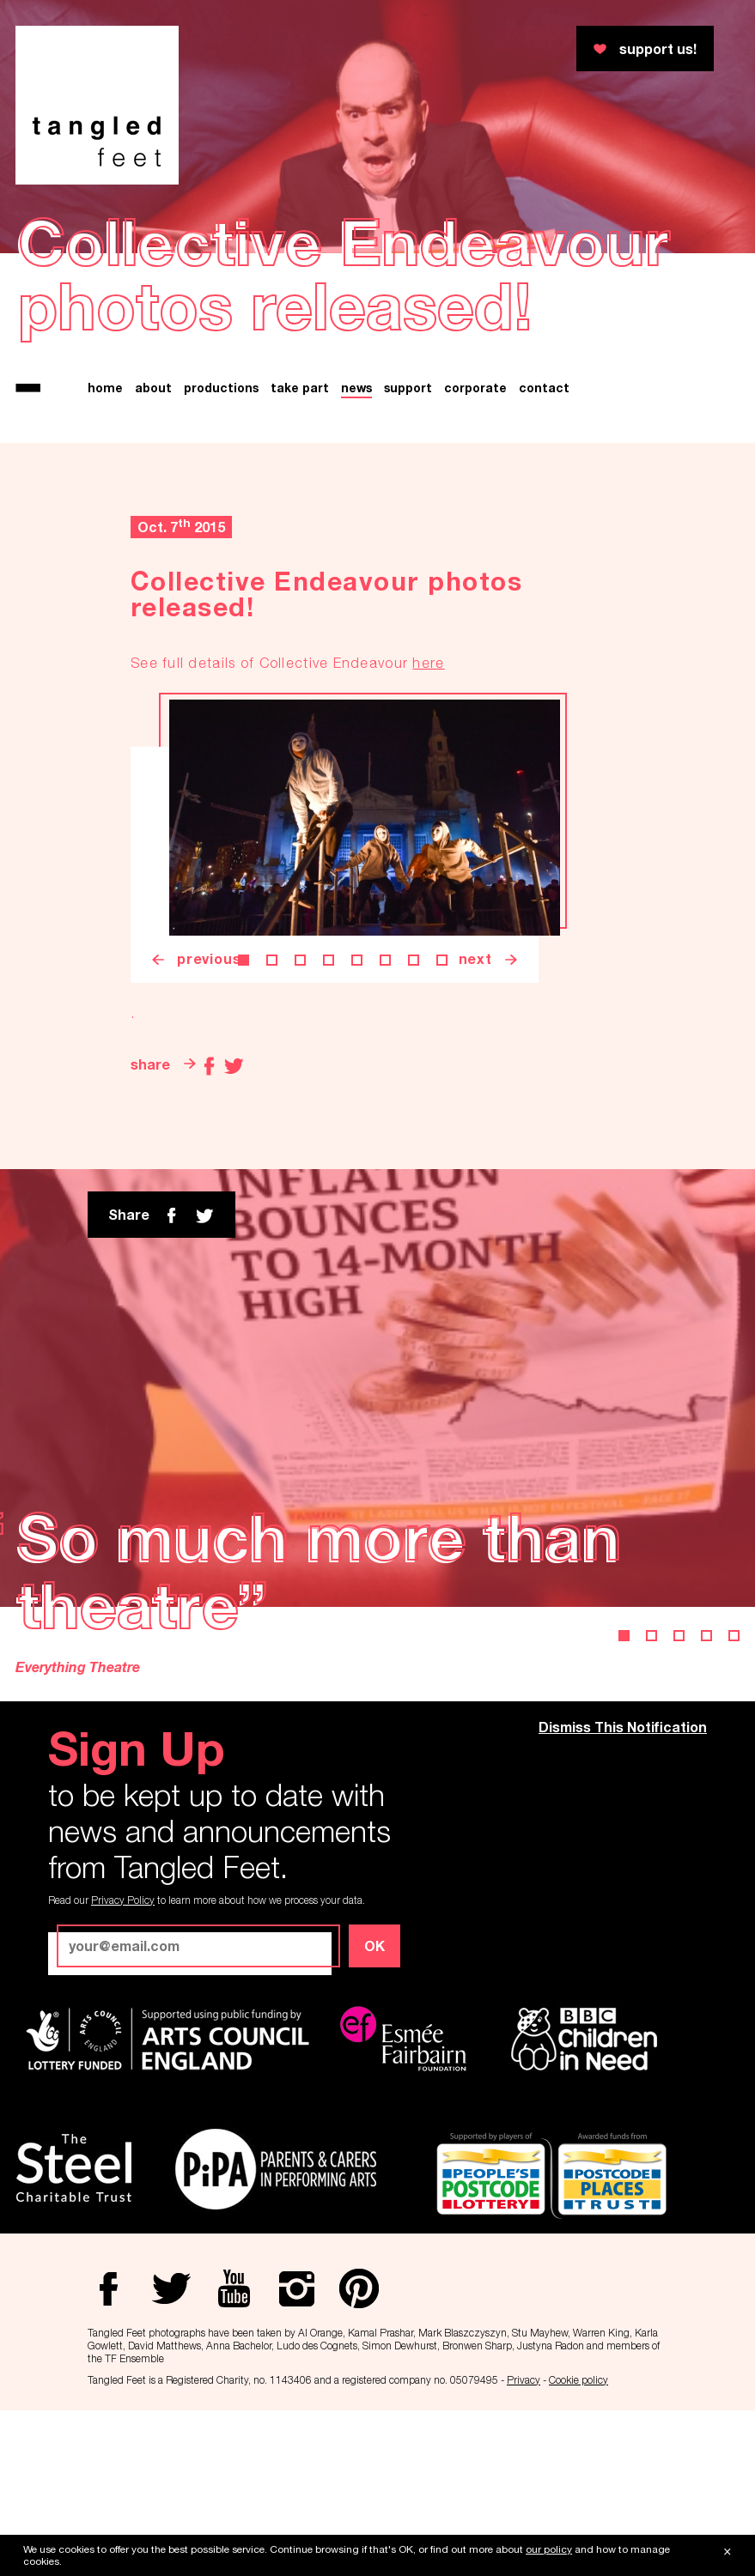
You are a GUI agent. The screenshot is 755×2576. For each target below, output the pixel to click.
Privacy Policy (123, 1900)
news (356, 387)
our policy (549, 2549)
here (428, 662)
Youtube (718, 128)
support (408, 387)
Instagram (718, 165)
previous (209, 958)
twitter (204, 1215)
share (150, 1064)
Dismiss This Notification (623, 1726)
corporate (475, 387)
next (475, 958)
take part (300, 387)
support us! (658, 48)
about (153, 387)
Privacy (523, 2379)
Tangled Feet (97, 105)
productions (221, 387)
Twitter (718, 90)
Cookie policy (578, 2379)
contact (544, 387)
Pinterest (718, 203)
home (105, 387)
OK (374, 1945)
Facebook (718, 52)
